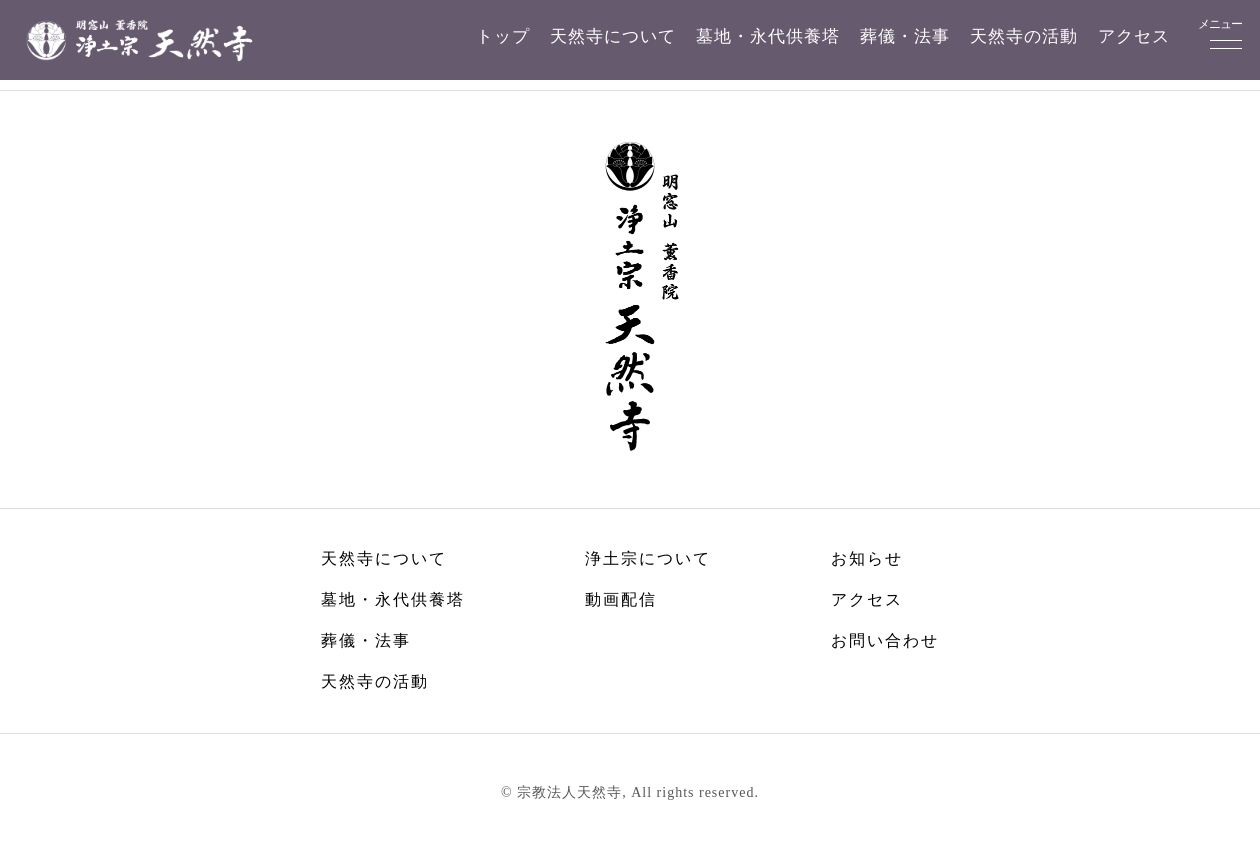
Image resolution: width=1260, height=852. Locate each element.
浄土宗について (648, 558)
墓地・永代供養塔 (768, 36)
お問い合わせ (885, 640)
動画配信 (621, 599)
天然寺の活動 (1024, 36)
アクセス (1134, 36)
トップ (503, 36)
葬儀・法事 (905, 36)
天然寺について (613, 36)
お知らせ (867, 558)
